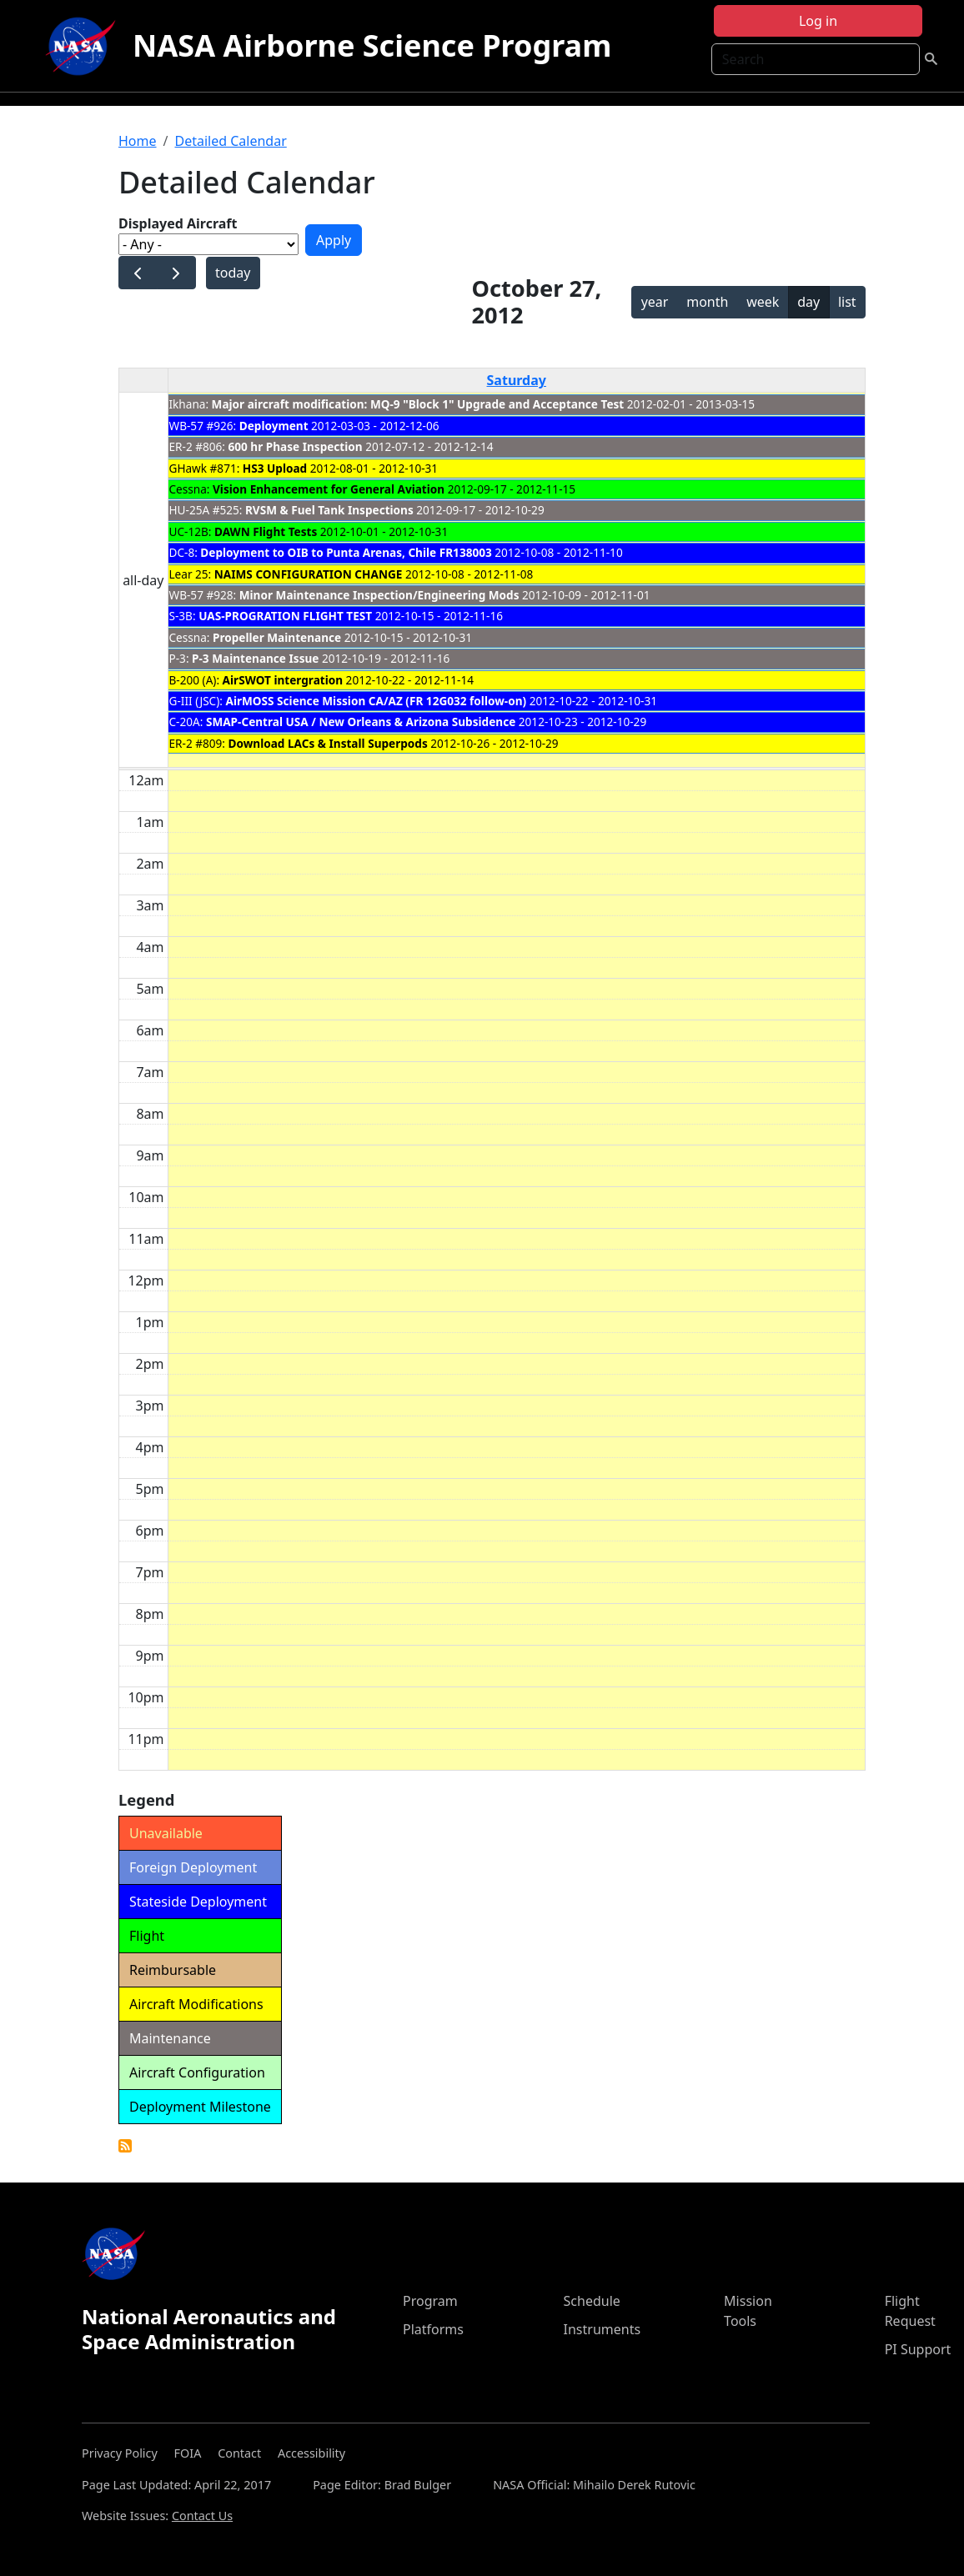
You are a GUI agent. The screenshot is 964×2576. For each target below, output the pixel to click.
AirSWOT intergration (283, 680)
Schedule (592, 2301)
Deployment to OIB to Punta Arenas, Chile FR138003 (347, 552)
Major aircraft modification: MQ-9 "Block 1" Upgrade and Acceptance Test (418, 404)
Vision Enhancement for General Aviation (328, 489)
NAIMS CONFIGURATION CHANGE (308, 574)
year (655, 302)
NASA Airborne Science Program (372, 45)
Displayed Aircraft (177, 223)
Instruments (602, 2329)
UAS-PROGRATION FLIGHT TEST (285, 616)
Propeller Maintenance (277, 637)
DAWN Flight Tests (265, 531)
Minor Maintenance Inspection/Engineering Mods (379, 595)
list (847, 302)
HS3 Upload (276, 468)
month (707, 302)
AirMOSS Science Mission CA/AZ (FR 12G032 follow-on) (375, 701)
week (762, 302)
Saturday (516, 380)
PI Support (918, 2349)
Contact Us (202, 2515)
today (232, 272)
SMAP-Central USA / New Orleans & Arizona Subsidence (360, 721)
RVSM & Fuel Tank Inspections (329, 510)
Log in (818, 21)
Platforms (433, 2329)
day (808, 302)
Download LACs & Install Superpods (328, 743)
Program (430, 2301)
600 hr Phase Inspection (295, 446)
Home (137, 141)
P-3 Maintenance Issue (255, 658)
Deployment (274, 426)
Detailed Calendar (230, 141)
